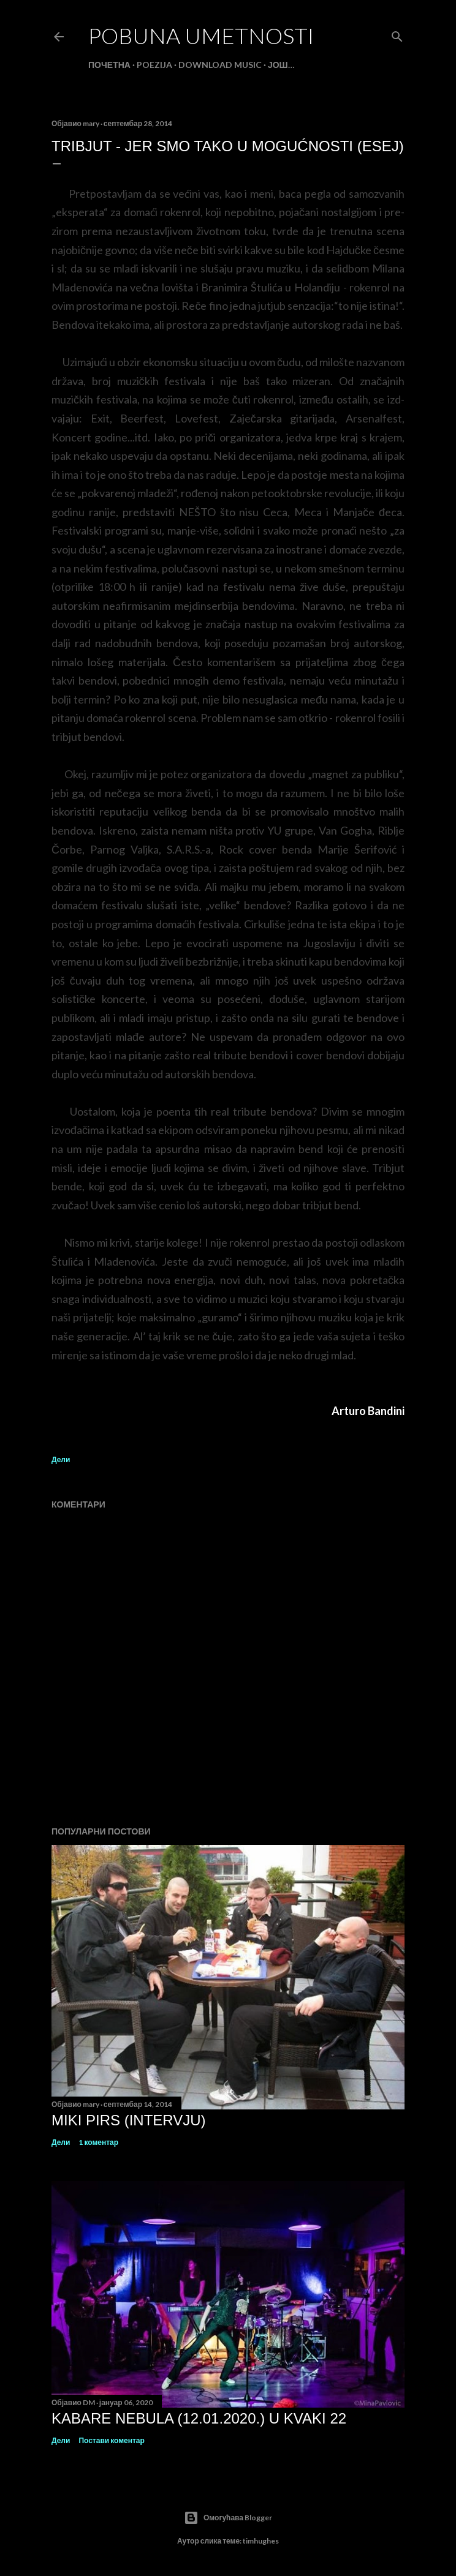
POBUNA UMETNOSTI (201, 35)
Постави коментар (111, 2440)
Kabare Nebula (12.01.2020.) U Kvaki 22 (198, 2418)
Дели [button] (60, 1459)
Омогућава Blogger (228, 2517)
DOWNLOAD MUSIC (220, 64)
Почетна (109, 64)
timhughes (261, 2540)
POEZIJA (154, 64)
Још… (281, 64)
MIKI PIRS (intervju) (128, 2120)
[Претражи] (397, 34)
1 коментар (98, 2142)
